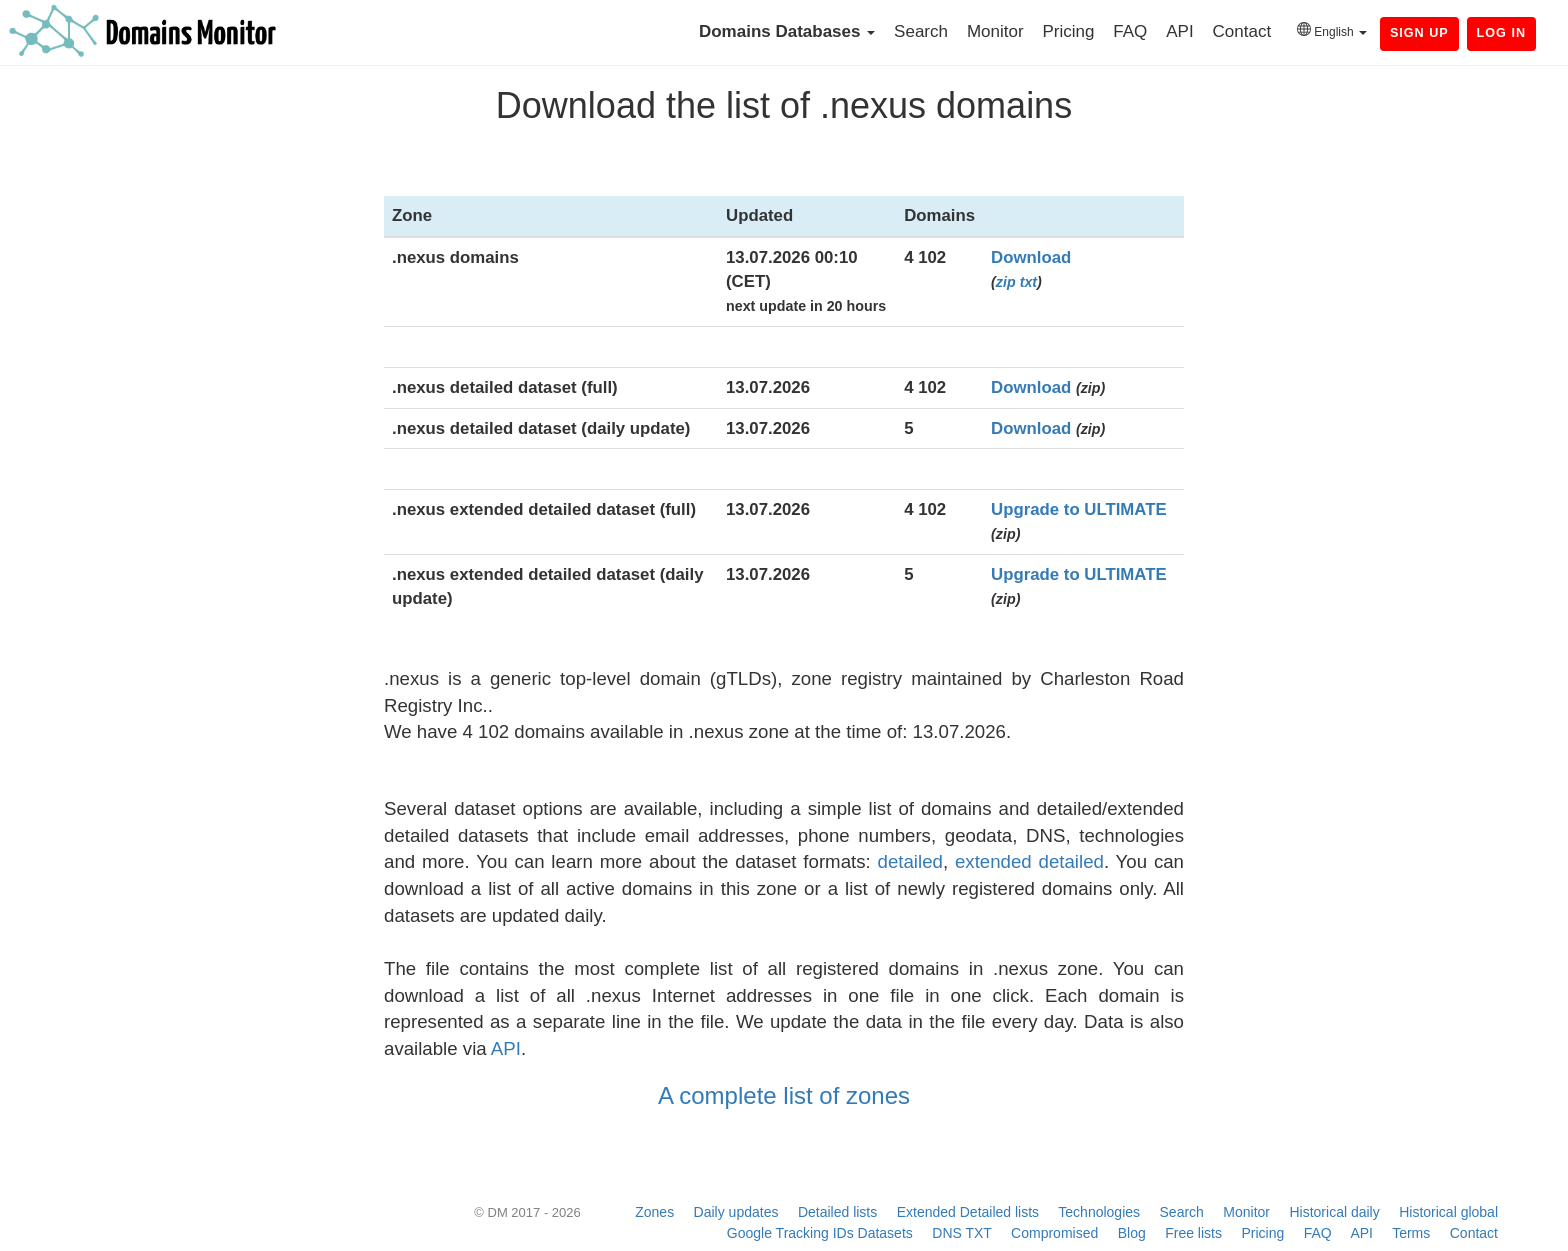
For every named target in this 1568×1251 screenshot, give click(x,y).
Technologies (1099, 1212)
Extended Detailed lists (968, 1212)
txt (1028, 282)
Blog (1132, 1233)
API (1179, 31)
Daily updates (736, 1212)
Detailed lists (837, 1212)
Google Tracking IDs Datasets (820, 1233)
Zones (654, 1212)
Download (1031, 257)
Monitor (995, 31)
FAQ (1130, 31)
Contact (1242, 31)
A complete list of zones (784, 1095)
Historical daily (1334, 1212)
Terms (1411, 1233)
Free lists (1193, 1233)
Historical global (1448, 1212)
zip (1006, 282)
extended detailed (1029, 861)
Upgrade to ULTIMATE (1079, 509)
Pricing (1068, 31)
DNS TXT (961, 1233)
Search (921, 31)
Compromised (1054, 1233)
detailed (910, 861)
